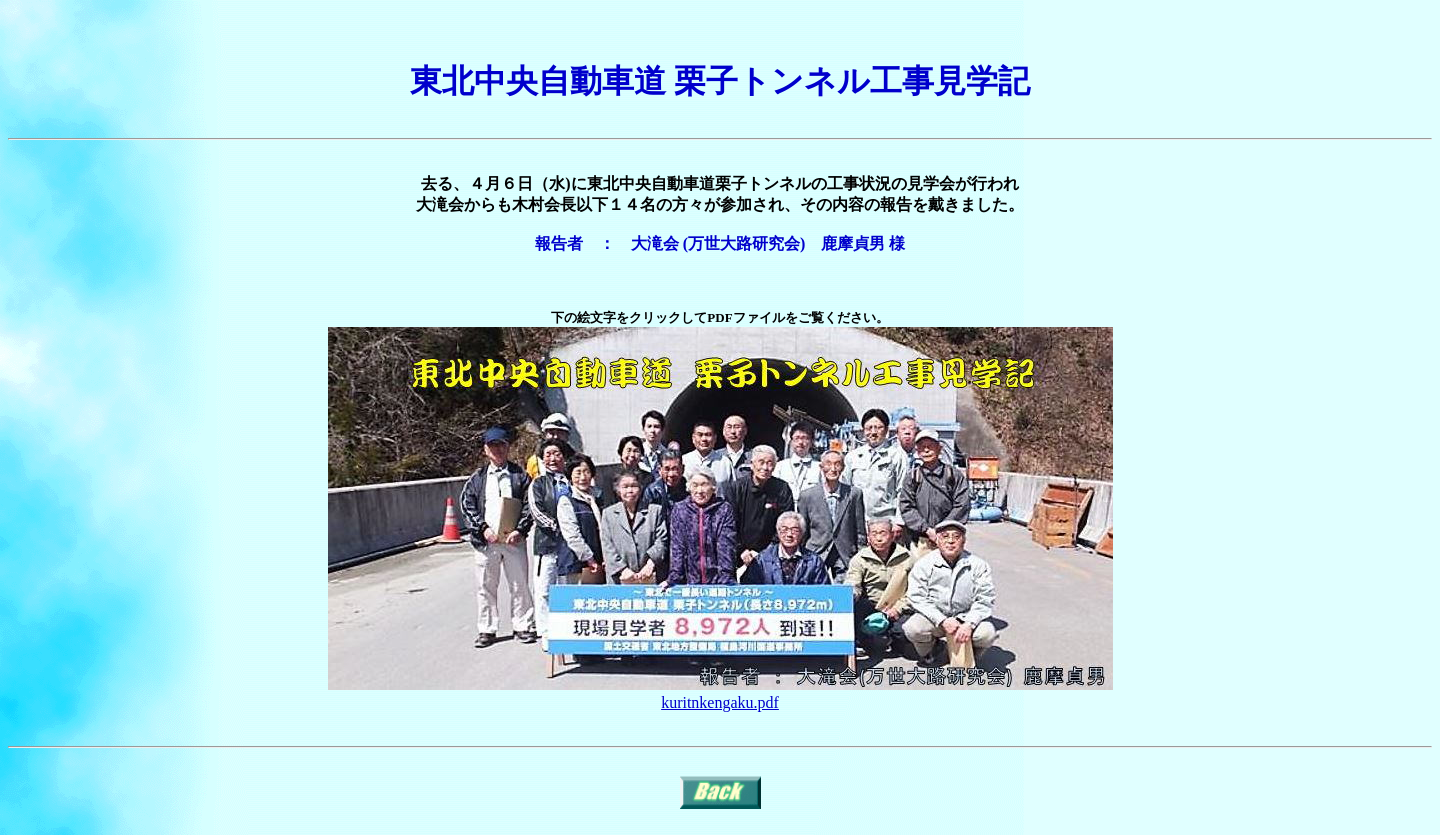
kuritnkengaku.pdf (720, 702)
